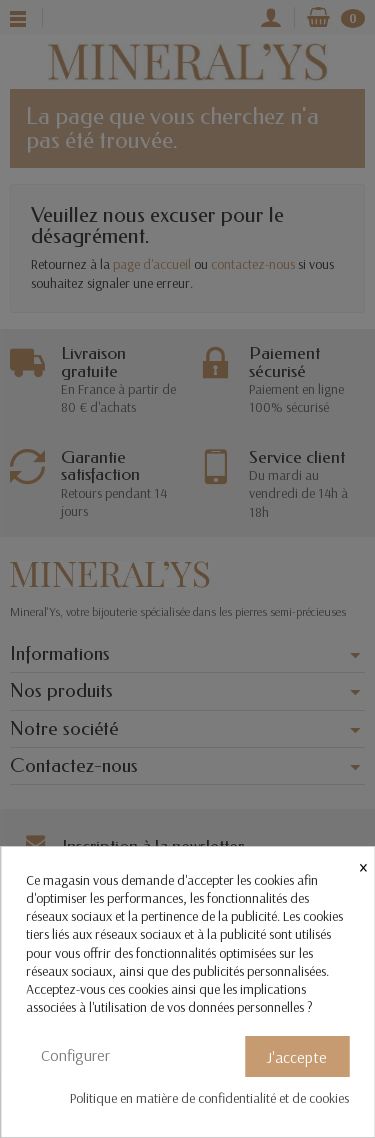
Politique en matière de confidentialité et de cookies (209, 1098)
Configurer (75, 1055)
